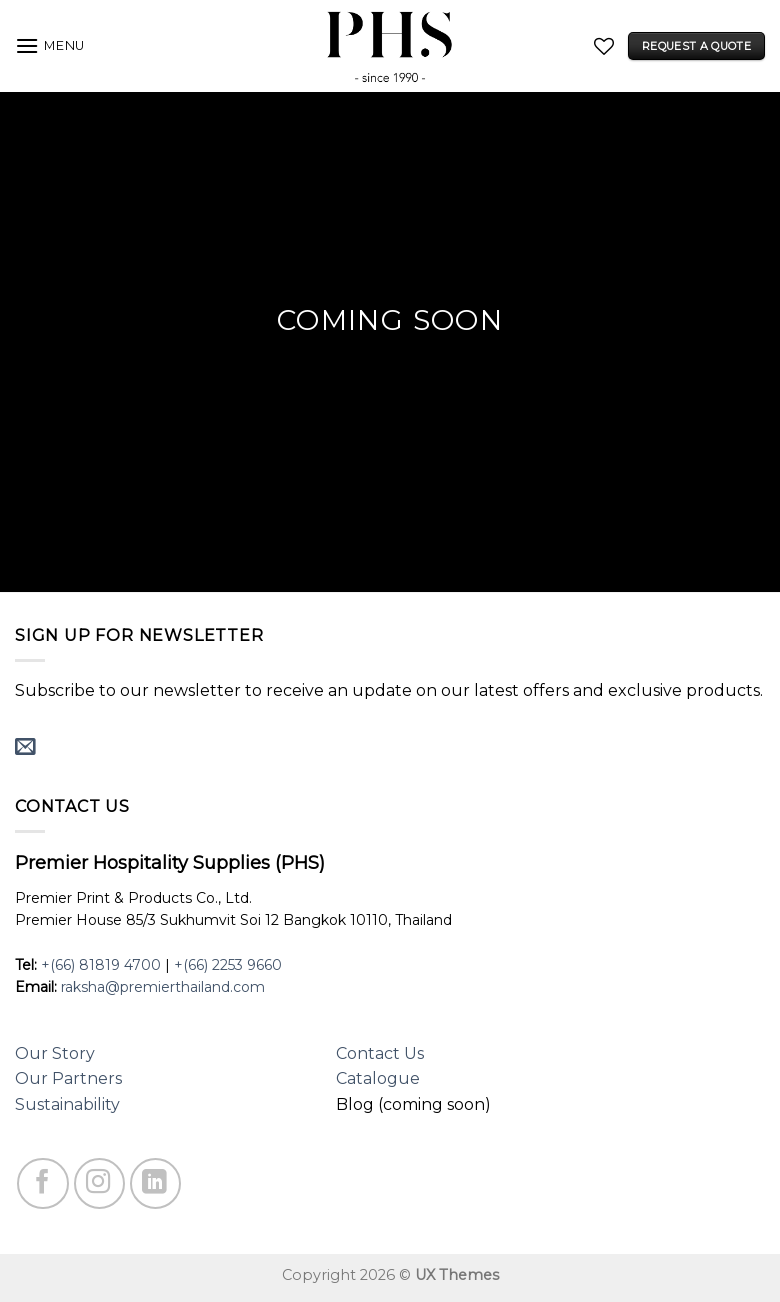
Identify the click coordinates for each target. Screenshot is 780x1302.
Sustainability (67, 1104)
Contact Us (380, 1053)
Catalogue (378, 1078)
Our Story (55, 1053)
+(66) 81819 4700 (101, 965)
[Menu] (50, 45)
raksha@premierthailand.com (163, 987)
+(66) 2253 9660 (228, 965)
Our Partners (68, 1078)
